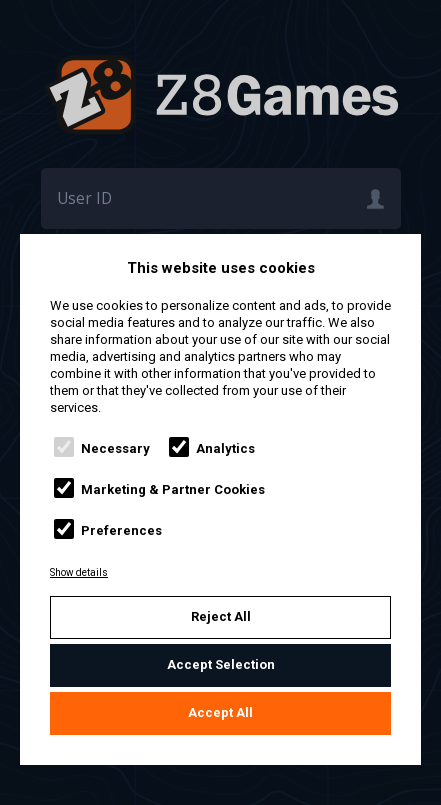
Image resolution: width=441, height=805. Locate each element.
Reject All (221, 616)
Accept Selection (221, 664)
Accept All (220, 712)
